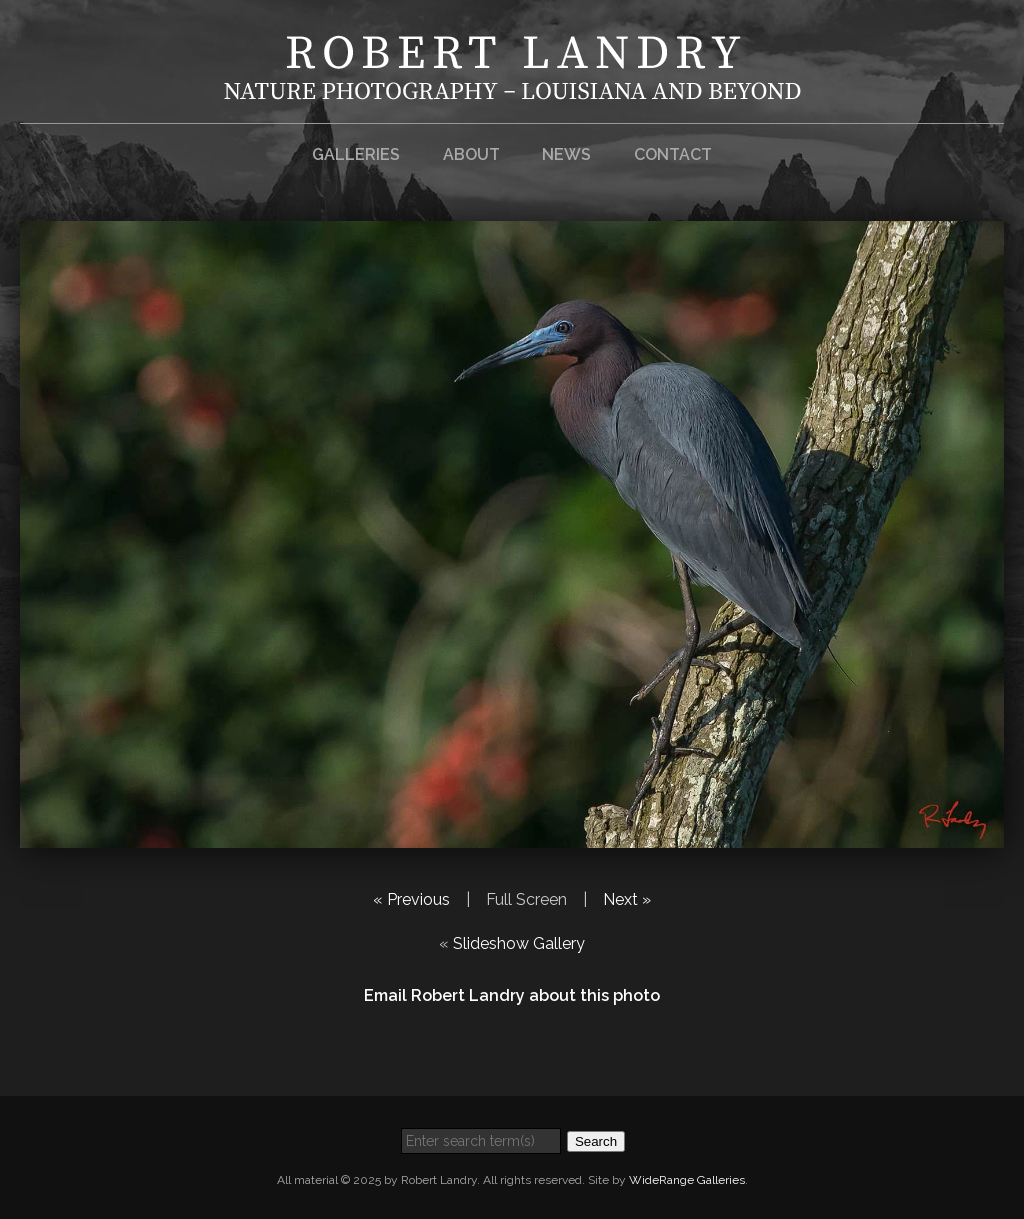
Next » (627, 899)
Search (596, 1141)
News (566, 154)
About (471, 154)
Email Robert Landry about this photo (512, 995)
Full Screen (526, 899)
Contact (673, 154)
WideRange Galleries (687, 1180)
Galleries (356, 154)
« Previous (411, 899)
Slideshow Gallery (519, 943)
